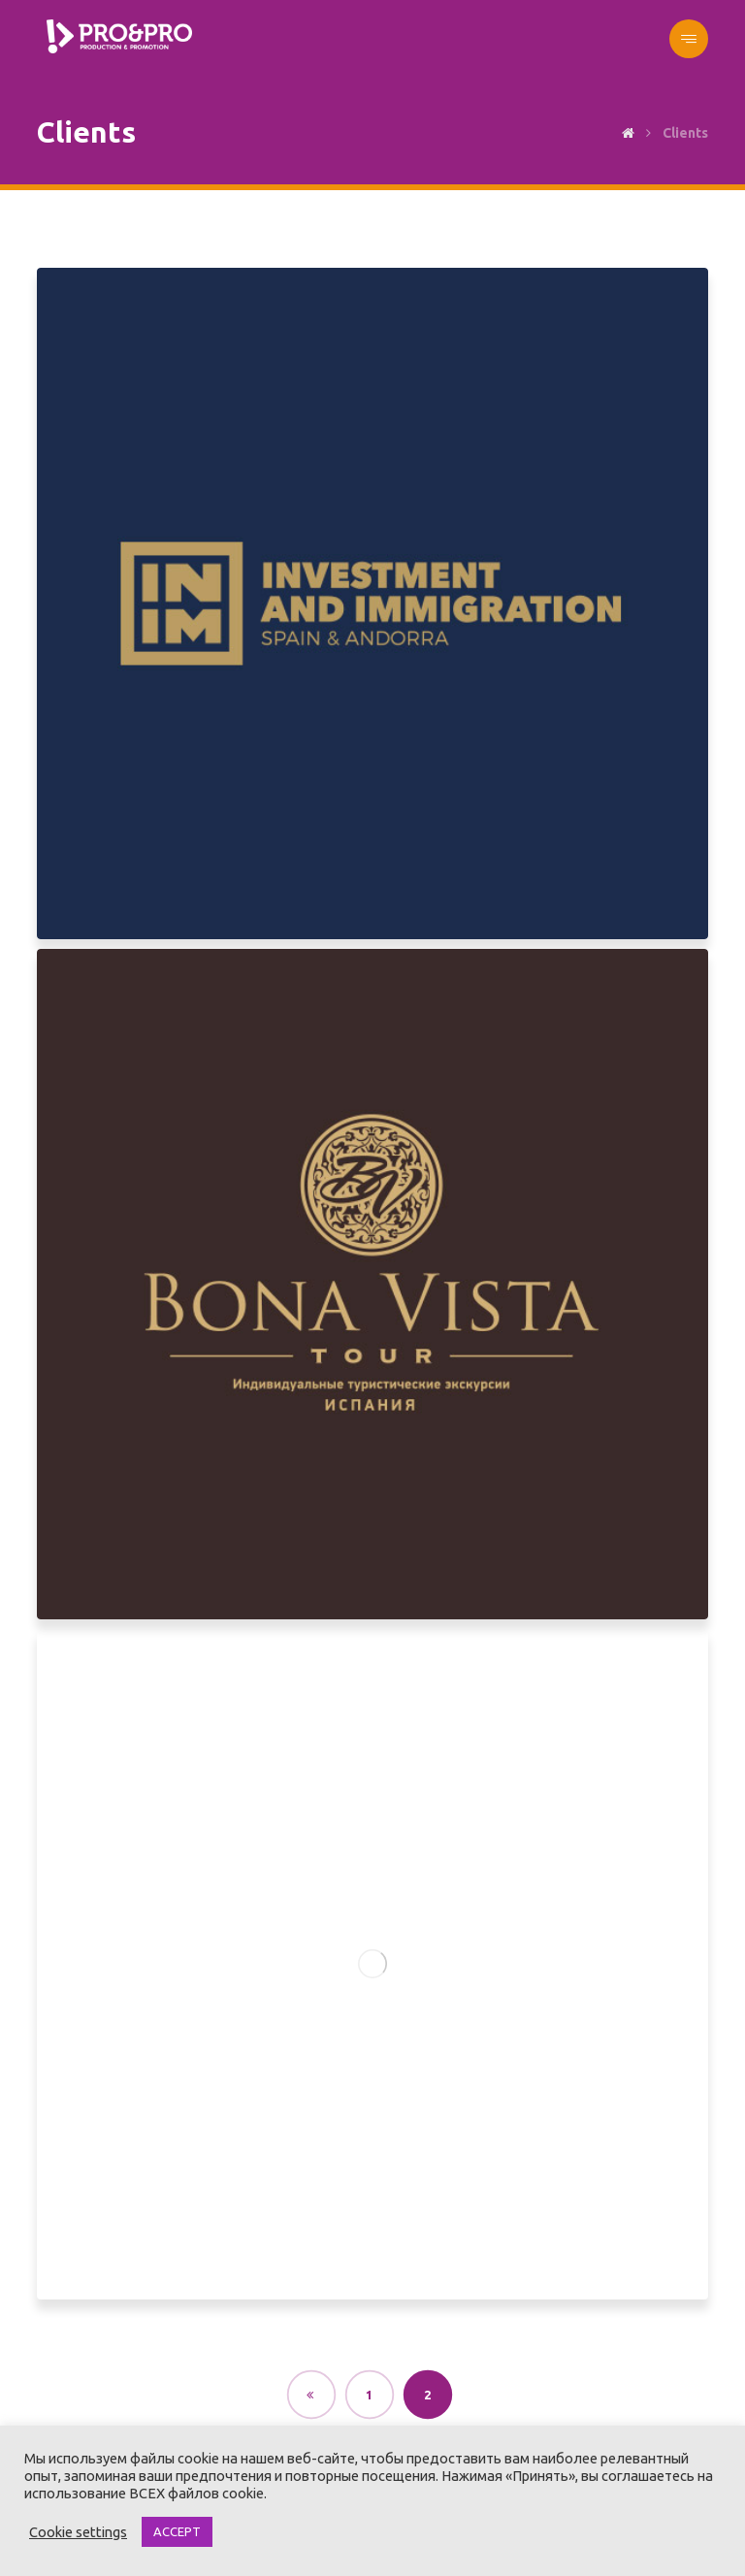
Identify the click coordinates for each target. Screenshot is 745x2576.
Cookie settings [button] (78, 2532)
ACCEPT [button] (177, 2531)
